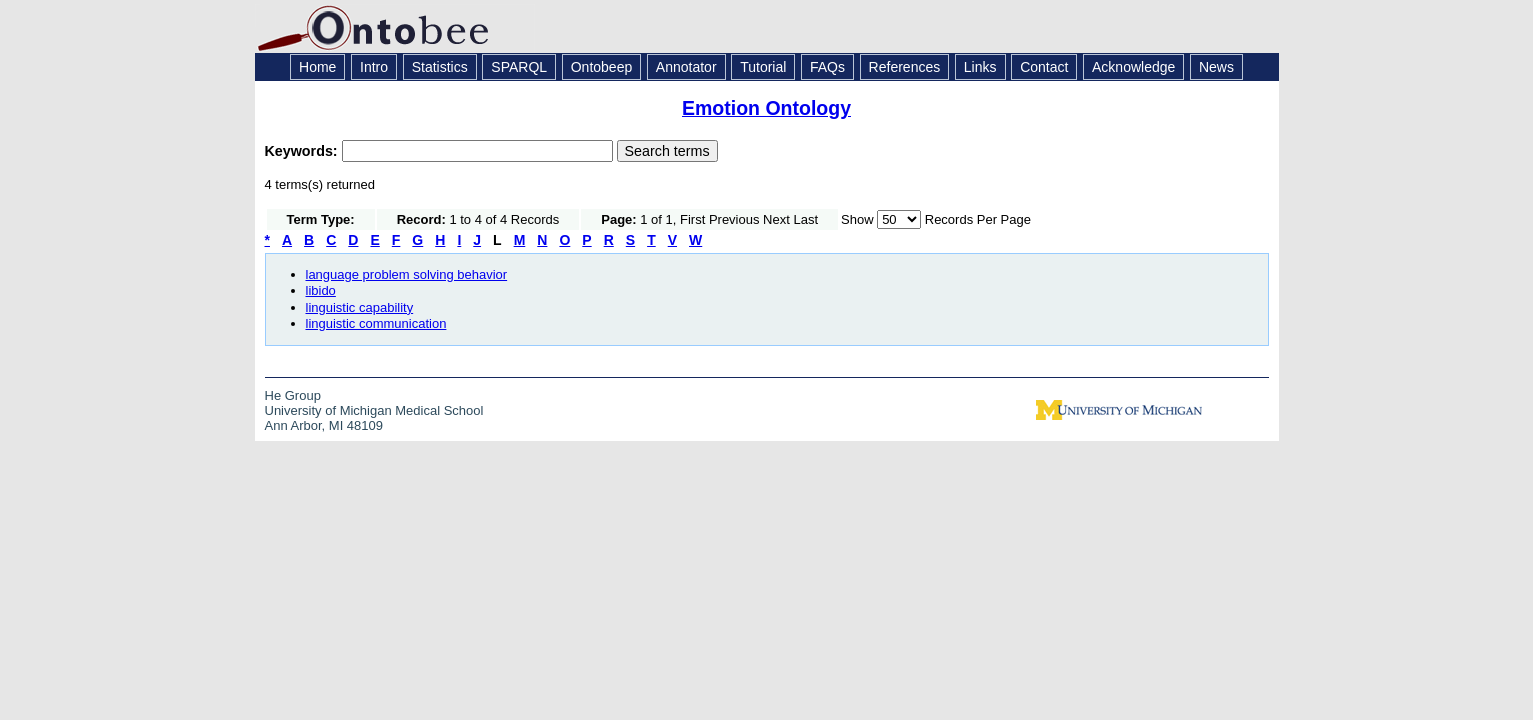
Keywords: (303, 151)
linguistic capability (360, 307)
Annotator (686, 67)
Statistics (440, 67)
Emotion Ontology (766, 108)
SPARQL (519, 67)
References (905, 67)
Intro (374, 67)
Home (317, 67)
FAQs (827, 67)
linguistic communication (376, 323)
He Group (293, 395)
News (1216, 67)
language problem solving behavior (407, 274)
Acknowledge (1133, 67)
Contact (1044, 67)
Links (980, 67)
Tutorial (763, 67)
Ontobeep (602, 67)
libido (321, 290)
